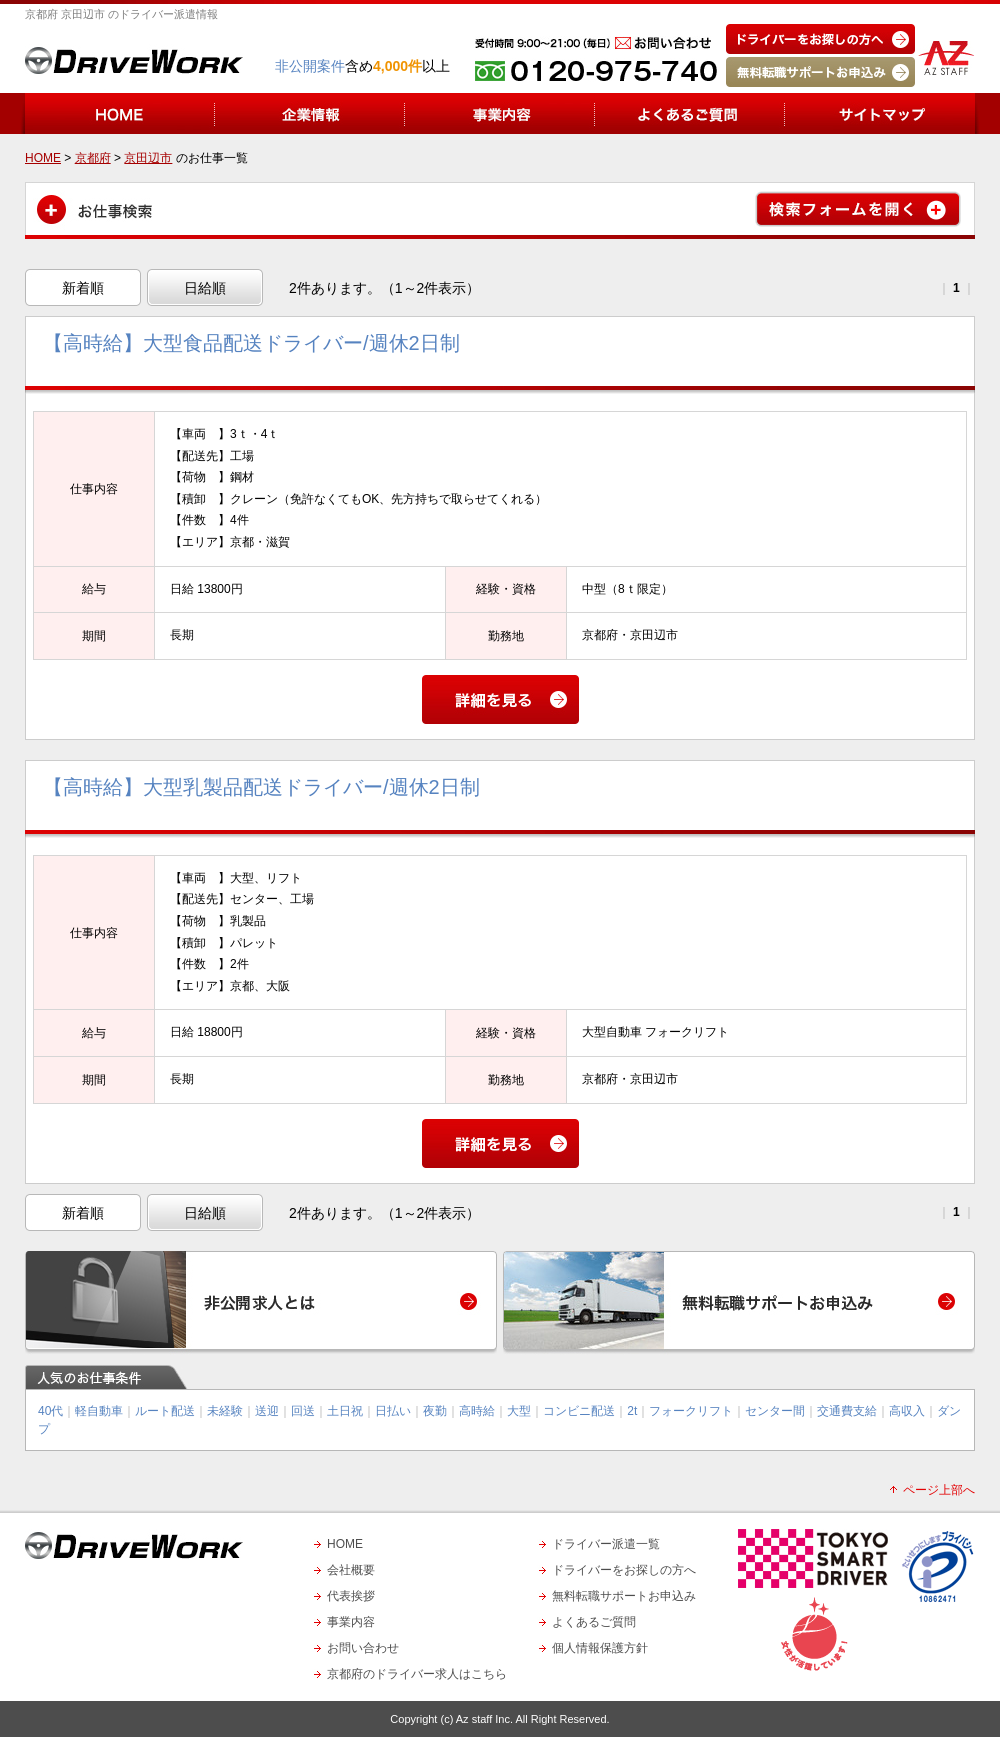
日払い (393, 1411)
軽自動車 (99, 1411)
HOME (345, 1544)
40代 (50, 1411)
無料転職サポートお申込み (624, 1596)
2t (632, 1411)
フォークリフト (691, 1411)
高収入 (907, 1411)
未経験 (225, 1411)
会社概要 (351, 1570)
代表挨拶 (351, 1596)
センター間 (775, 1411)
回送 (303, 1411)
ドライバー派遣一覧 (606, 1544)
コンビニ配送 (579, 1411)
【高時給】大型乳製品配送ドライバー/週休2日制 (261, 787)
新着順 (83, 288)
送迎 (267, 1411)
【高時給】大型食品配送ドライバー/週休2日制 (251, 343)
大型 (519, 1411)
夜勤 (435, 1411)
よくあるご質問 (594, 1622)
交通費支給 (847, 1411)
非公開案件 (310, 66)
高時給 (477, 1411)
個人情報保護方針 (600, 1648)
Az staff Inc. (484, 1719)
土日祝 (345, 1411)
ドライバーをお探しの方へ (624, 1570)
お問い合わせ (363, 1648)
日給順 (205, 288)
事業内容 (351, 1622)
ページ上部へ (939, 1490)
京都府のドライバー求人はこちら (417, 1674)
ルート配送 (165, 1411)
